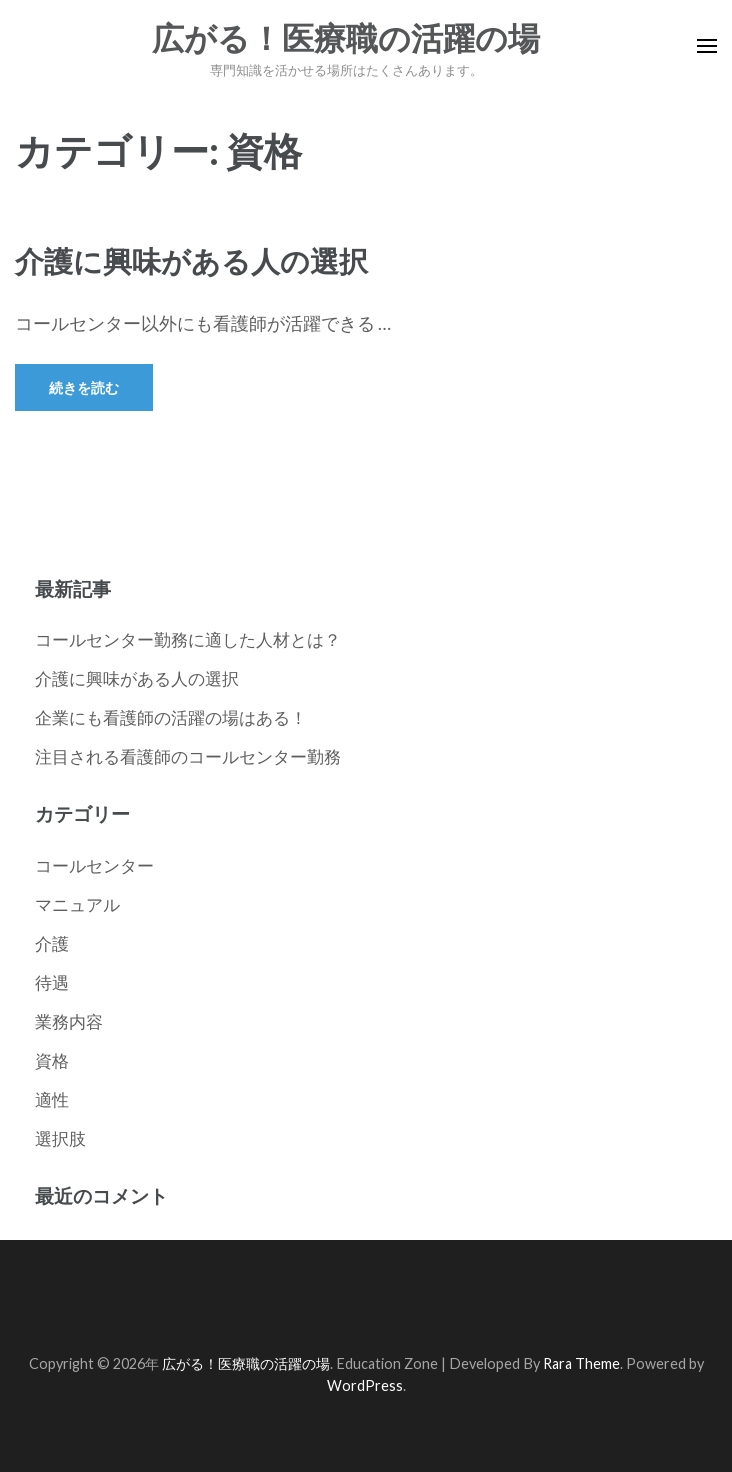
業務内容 (69, 1021)
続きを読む (84, 387)
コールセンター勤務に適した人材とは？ (188, 639)
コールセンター (94, 865)
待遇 (52, 982)
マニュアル (77, 904)
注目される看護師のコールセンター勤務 (188, 756)
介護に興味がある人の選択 (191, 260)
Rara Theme (581, 1363)
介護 (52, 943)
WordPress (365, 1385)
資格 (52, 1060)
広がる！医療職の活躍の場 (346, 39)
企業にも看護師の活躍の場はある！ (171, 717)
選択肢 (60, 1138)
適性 (52, 1099)
